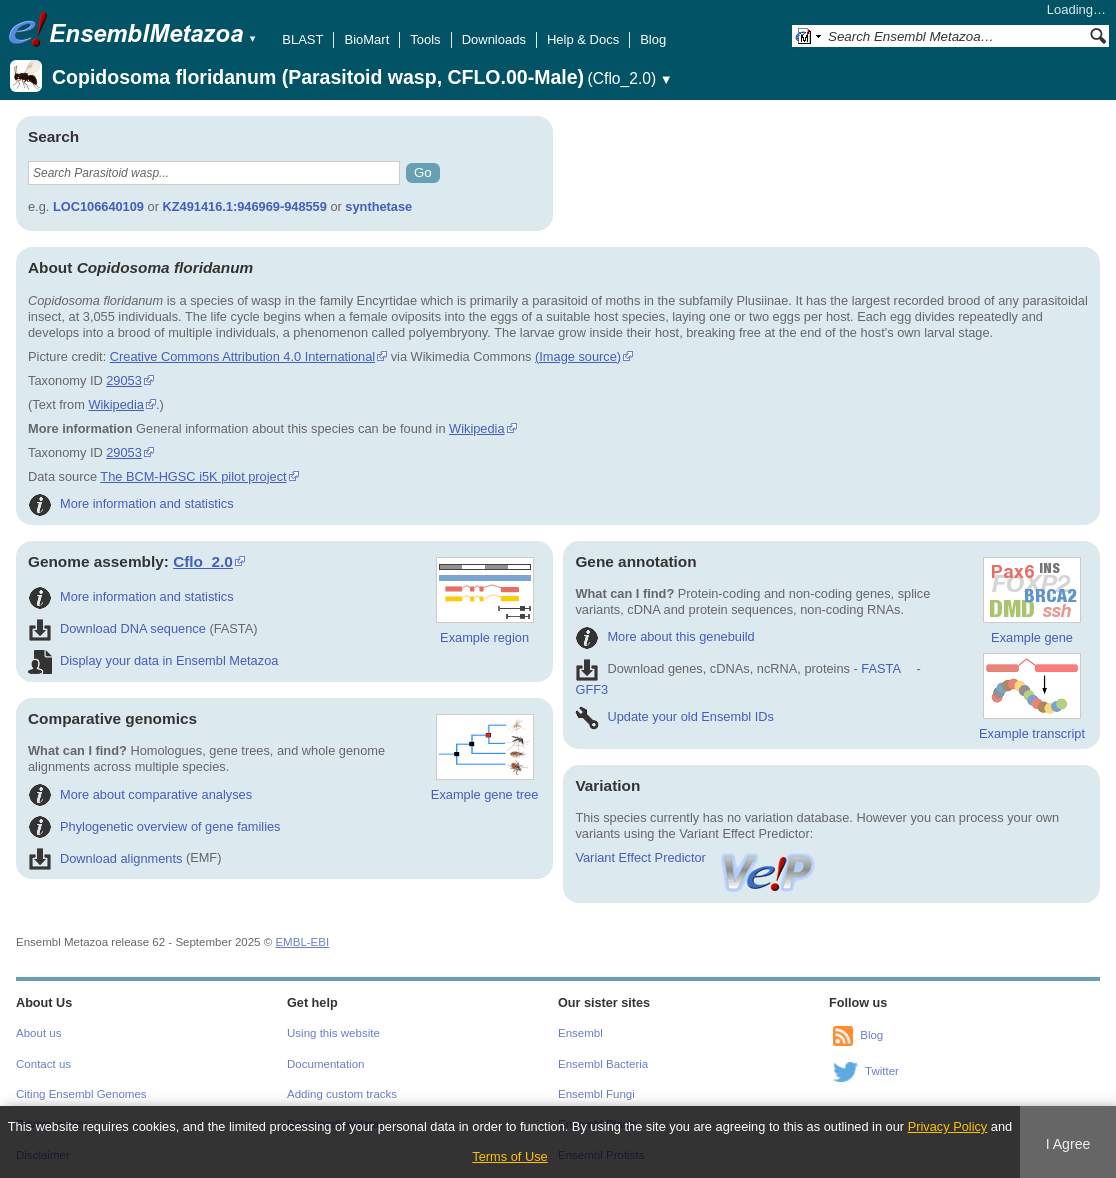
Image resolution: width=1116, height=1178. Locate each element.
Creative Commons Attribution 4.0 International (242, 356)
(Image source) (578, 356)
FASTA (880, 668)
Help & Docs (583, 39)
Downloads (494, 39)
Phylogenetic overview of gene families (154, 826)
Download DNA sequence (117, 628)
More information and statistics (131, 503)
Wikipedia (115, 404)
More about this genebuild (664, 636)
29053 (124, 380)
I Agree (1068, 1144)
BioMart (366, 39)
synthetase (378, 206)
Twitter (882, 1071)
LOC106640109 (98, 206)
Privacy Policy (948, 1126)
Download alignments (105, 858)
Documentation (325, 1064)
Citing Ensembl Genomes (81, 1094)
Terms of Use (509, 1156)
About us (38, 1033)
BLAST (302, 39)
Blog (653, 39)
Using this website (333, 1033)
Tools (425, 39)
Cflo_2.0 (203, 561)
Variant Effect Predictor (696, 857)
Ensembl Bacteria (603, 1064)
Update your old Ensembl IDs (674, 716)
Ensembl (580, 1033)
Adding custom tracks (342, 1094)
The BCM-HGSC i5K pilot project (193, 476)
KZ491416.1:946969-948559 (244, 206)
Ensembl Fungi (596, 1094)
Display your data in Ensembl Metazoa (153, 660)
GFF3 (591, 689)
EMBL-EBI (302, 942)
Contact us (43, 1064)
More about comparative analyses (140, 794)
